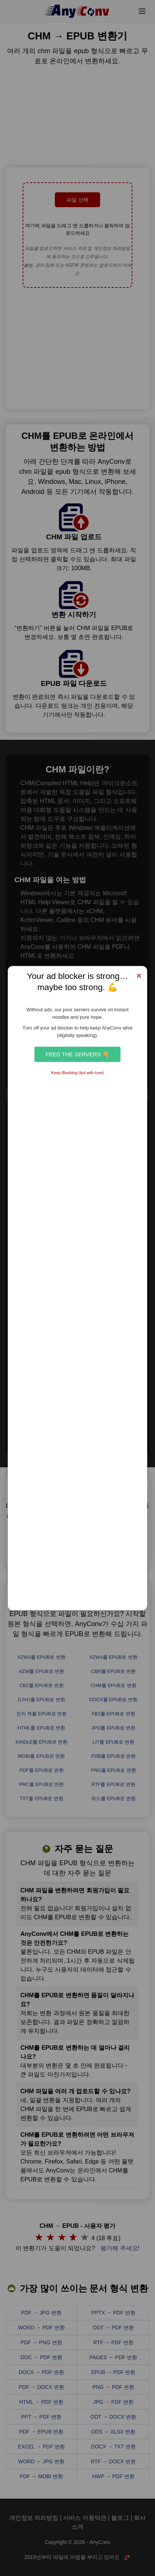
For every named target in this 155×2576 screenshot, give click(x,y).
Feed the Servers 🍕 (77, 1054)
